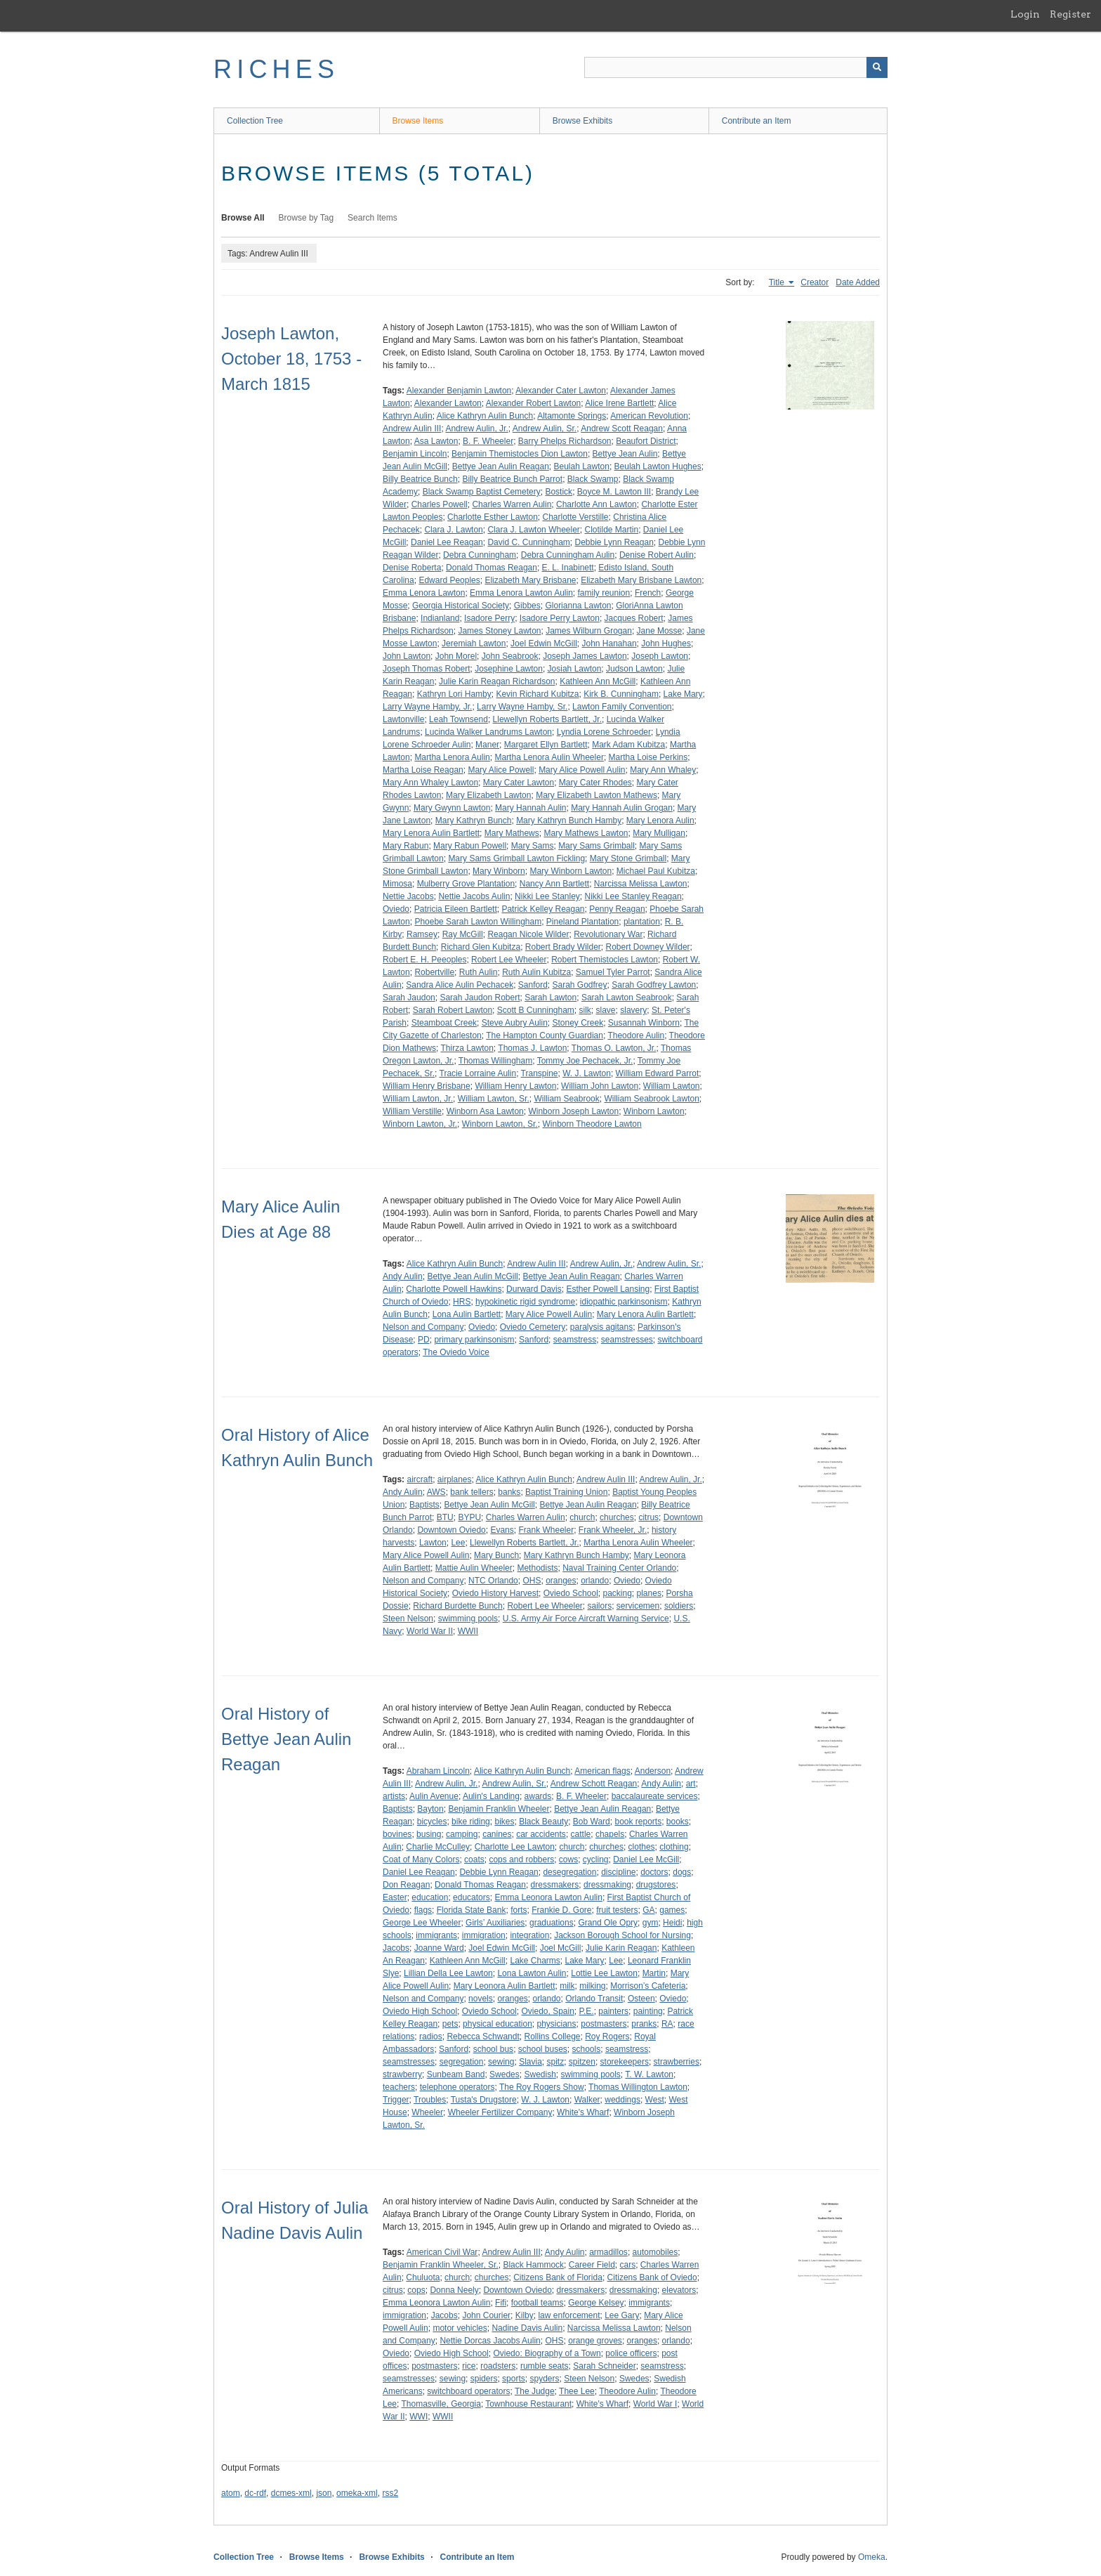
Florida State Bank (471, 1910)
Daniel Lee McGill (646, 1859)
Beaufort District (645, 441)
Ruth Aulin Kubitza (536, 972)
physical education (497, 2024)
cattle (581, 1834)
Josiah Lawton (575, 669)
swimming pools (468, 1618)
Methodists (537, 1568)
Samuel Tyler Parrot (613, 972)
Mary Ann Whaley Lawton (430, 782)
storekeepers (624, 2062)
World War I (655, 2404)
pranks (644, 2024)
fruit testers (617, 1910)
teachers (399, 2087)
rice (468, 2366)
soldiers (678, 1606)
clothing (673, 1847)
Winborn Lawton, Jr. (420, 1124)
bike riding (470, 1821)
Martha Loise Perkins (648, 757)
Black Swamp (593, 479)
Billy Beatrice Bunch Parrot (512, 479)
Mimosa (397, 884)
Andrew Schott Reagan (593, 1784)
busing (428, 1834)
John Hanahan (608, 643)
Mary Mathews (511, 833)
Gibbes (527, 605)
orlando (595, 1581)
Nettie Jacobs (408, 896)
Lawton (433, 1543)
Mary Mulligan (659, 833)
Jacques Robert (634, 618)
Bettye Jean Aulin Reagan (500, 466)
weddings (622, 2100)
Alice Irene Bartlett (619, 403)
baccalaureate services (655, 1796)
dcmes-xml (291, 2493)
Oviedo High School (420, 2011)
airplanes (454, 1479)
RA (667, 2024)
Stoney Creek (577, 1023)
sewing (501, 2062)
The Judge (535, 2391)
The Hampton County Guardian (544, 1035)
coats (474, 1859)
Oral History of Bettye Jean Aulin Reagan (286, 1739)
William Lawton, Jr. (418, 1099)
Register (1070, 14)
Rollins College (552, 2036)
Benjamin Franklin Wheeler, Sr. (441, 2265)
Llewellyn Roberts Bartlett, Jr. (547, 719)
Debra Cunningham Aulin (567, 555)
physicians (556, 2024)
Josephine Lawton (509, 669)
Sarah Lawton (550, 997)
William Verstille (412, 1111)
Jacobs (396, 1948)
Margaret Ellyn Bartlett (546, 745)
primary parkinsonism (474, 1340)
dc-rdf (255, 2493)
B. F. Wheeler (488, 441)
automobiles (655, 2252)
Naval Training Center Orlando (619, 1568)
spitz (555, 2062)
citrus (648, 1517)
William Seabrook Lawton (651, 1099)
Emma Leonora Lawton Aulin (548, 1897)
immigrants (436, 1935)
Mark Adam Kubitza (628, 745)
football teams (537, 2303)
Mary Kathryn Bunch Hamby (568, 820)
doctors (654, 1872)
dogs (682, 1872)
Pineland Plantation (582, 922)
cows (568, 1859)
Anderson (653, 1771)
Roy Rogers (607, 2036)
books (677, 1821)
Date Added (858, 282)
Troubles (430, 2100)
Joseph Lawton (659, 656)
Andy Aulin (403, 1276)
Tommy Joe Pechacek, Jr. (585, 1061)
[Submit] (877, 67)
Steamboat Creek (444, 1023)
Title (778, 282)
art (691, 1784)
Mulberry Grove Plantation (466, 884)
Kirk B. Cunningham (621, 694)
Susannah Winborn (644, 1023)
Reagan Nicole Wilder (528, 934)
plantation (642, 922)
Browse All (243, 218)
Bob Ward (591, 1821)
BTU (445, 1517)
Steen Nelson (408, 1618)
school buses (542, 2049)
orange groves (595, 2341)
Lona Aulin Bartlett (467, 1314)
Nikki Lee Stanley (547, 896)
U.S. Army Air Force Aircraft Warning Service (586, 1618)
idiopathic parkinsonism (624, 1302)
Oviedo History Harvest (495, 1593)
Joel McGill (560, 1948)
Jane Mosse (660, 631)
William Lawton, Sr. (493, 1099)
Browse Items (418, 121)
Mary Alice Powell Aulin (582, 770)
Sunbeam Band (456, 2074)
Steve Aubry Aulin (515, 1023)
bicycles (432, 1821)
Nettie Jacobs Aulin (474, 896)
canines (496, 1834)
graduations (551, 1923)
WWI (418, 2416)
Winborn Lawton (654, 1111)
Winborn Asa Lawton (485, 1111)
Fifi (500, 2303)
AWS (436, 1492)
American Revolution (649, 416)
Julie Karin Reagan (621, 1948)
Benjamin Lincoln (415, 454)
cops (416, 2290)
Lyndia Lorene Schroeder (604, 732)
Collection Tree (255, 121)
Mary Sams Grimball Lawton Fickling (516, 858)
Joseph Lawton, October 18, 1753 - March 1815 (291, 358)
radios (430, 2036)
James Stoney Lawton (499, 631)
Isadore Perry (489, 618)
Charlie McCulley (438, 1847)
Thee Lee (577, 2391)
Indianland (440, 618)
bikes (504, 1821)
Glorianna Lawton (578, 605)
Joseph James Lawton (584, 656)
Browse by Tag (306, 218)
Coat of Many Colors (421, 1859)
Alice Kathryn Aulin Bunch (485, 416)
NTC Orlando (493, 1581)
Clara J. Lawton (453, 530)
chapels (609, 1834)
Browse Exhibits (582, 121)
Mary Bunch (496, 1555)
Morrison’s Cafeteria (647, 1986)
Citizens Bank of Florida (557, 2277)
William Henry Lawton (515, 1086)
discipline (618, 1872)
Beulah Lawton (581, 466)
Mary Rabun (405, 846)
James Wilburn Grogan (589, 631)
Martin (654, 1973)
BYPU (469, 1517)
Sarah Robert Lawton (452, 1010)
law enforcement (569, 2315)
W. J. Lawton (586, 1073)
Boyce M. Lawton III (614, 492)
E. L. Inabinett (568, 568)
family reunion (604, 593)
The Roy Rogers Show (541, 2087)
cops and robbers (521, 1859)
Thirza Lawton (466, 1048)
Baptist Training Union (566, 1492)
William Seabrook (566, 1099)
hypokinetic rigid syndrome (525, 1302)
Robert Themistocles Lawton (604, 960)
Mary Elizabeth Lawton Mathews (596, 795)
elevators (679, 2290)
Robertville (434, 972)
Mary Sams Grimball (596, 846)
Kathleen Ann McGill (597, 681)
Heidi (672, 1923)
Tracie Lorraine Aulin (478, 1073)
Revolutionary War (608, 934)
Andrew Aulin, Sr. (544, 428)
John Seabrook (510, 656)
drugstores (656, 1885)
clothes (641, 1847)
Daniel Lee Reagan (447, 542)
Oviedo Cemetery (532, 1327)
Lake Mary (683, 694)
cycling (596, 1859)
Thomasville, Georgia (440, 2404)
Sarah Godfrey (580, 985)
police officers (631, 2353)
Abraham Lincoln (438, 1771)
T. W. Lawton (649, 2074)
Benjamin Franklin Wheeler (498, 1809)
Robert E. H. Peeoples (424, 960)
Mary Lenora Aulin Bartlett (431, 833)
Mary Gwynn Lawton (452, 808)
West (654, 2100)
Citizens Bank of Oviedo (652, 2277)
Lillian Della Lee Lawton (448, 1973)
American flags (602, 1771)
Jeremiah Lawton (474, 643)
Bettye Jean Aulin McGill (472, 1276)
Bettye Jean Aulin (625, 454)
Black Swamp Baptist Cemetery (482, 492)
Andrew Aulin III (412, 428)
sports (513, 2379)
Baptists (424, 1505)
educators (471, 1897)
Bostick (558, 492)
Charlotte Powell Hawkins (453, 1289)
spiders (484, 2379)
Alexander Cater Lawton (560, 390)
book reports (637, 1821)
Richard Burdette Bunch (457, 1606)
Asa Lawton (436, 441)
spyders (544, 2379)
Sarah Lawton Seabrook (626, 997)
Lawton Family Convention (621, 707)
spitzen (582, 2062)
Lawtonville (403, 719)
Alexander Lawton (448, 403)
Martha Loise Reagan (423, 770)
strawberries (676, 2062)
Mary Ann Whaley (663, 770)
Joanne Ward (439, 1948)
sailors (600, 1606)
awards (538, 1796)
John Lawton (406, 656)
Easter (395, 1897)
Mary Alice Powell (501, 770)
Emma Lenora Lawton (424, 593)
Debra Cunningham (479, 555)
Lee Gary (622, 2315)
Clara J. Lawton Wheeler (533, 530)
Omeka (871, 2557)
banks (509, 1492)
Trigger (396, 2100)
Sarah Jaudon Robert (480, 997)
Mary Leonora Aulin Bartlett (504, 1986)
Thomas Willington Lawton (637, 2087)
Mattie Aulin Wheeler (474, 1568)
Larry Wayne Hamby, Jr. (427, 707)
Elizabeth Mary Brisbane (530, 580)
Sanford (533, 985)
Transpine (539, 1073)
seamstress (574, 1340)
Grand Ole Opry (608, 1923)
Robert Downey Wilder (648, 947)
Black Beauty (543, 1821)
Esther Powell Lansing (608, 1289)
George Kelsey (596, 2303)
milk (567, 1986)
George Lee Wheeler (422, 1923)
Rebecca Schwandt (483, 2036)
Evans (501, 1530)
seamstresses (627, 1340)
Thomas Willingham (495, 1061)
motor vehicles (460, 2328)
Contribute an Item (756, 121)
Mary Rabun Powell (469, 846)
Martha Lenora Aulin (451, 757)
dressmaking (607, 1885)
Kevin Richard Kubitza (537, 694)
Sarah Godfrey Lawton (654, 985)
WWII (468, 1631)
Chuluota (423, 2277)
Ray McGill (462, 934)
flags (423, 1910)
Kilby (524, 2315)
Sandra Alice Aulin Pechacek (459, 985)
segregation (462, 2062)
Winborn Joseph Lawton (573, 1111)
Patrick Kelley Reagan (542, 909)
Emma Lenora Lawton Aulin (521, 593)
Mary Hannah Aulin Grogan (622, 808)
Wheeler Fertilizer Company (500, 2112)
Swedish (539, 2074)
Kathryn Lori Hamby (454, 694)
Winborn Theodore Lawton (591, 1124)
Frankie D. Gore (561, 1910)
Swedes (504, 2074)
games (672, 1910)
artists (394, 1796)
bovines (397, 1834)
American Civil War (442, 2252)
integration (529, 1935)
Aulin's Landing (491, 1796)
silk (585, 1010)
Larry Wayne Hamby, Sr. (522, 707)
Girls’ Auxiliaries (495, 1923)
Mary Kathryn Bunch (473, 820)
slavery (633, 1010)
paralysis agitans (601, 1327)
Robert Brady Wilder (563, 947)
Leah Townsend (458, 719)
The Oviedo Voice (456, 1352)
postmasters (603, 2024)
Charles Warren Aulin (511, 504)
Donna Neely (454, 2290)
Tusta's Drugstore (484, 2100)
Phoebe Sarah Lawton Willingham (477, 922)
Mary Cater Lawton (518, 782)
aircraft (420, 1479)
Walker (587, 2100)
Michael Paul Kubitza (656, 871)
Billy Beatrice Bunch (420, 479)
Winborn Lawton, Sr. (500, 1124)
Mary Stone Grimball (628, 858)
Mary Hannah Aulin (530, 808)
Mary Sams (532, 846)
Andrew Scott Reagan (622, 428)
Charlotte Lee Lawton (515, 1847)
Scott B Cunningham (535, 1010)
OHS (531, 1581)
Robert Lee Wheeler (508, 960)
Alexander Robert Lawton (533, 403)
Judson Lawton (634, 669)
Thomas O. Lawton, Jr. (614, 1048)
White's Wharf (583, 2112)
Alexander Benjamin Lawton (459, 390)
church (582, 1517)
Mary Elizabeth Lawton (488, 795)
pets (450, 2024)
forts (518, 1910)
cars (627, 2265)
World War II (430, 1631)
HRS (461, 1302)
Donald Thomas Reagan (491, 568)
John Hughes (666, 643)
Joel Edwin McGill (543, 643)
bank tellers (471, 1492)
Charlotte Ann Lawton (596, 504)
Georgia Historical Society (460, 605)
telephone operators (457, 2087)
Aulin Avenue (434, 1796)
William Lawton (671, 1086)
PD (424, 1340)
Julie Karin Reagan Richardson (497, 681)
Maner (487, 745)
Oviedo (396, 909)
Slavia (530, 2062)
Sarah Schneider (604, 2366)
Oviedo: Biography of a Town (546, 2353)
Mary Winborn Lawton (570, 871)
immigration (484, 1935)
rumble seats (544, 2366)
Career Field (592, 2265)
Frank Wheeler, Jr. (613, 1530)
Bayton (430, 1809)
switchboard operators (468, 2391)
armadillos (608, 2252)
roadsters (497, 2366)
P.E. (586, 2011)
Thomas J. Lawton (532, 1048)
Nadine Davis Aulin (527, 2328)
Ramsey (422, 934)
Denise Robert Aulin (656, 555)
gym (650, 1923)
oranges (561, 1581)
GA (648, 1910)
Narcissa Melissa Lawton (640, 884)
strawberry (402, 2074)
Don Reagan (406, 1885)
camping (461, 1834)
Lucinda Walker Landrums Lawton (488, 732)
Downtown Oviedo (451, 1530)
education (429, 1897)
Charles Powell (439, 504)
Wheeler (427, 2112)
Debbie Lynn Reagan (614, 542)
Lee (458, 1543)
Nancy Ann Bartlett (554, 884)
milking (592, 1986)
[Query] (736, 67)
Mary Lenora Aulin (660, 820)
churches (617, 1517)
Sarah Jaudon (409, 997)
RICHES (276, 69)
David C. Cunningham (528, 542)
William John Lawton (599, 1086)
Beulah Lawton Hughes (657, 466)
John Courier (486, 2315)
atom (230, 2493)
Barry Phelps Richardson (565, 441)
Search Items (372, 218)
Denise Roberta (412, 568)
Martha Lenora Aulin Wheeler (548, 757)
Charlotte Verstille (576, 517)
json (323, 2493)
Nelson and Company (423, 1327)
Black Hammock (533, 2265)
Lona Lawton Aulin (531, 1973)
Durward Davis (534, 1289)
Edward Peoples (449, 580)
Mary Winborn (499, 871)
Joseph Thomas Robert (426, 669)
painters (613, 2011)
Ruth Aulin (478, 972)
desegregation (569, 1872)
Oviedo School (570, 1593)
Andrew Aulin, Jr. (476, 428)
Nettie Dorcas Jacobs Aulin (490, 2341)
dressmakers (555, 1885)
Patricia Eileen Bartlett (455, 909)
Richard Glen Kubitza (480, 947)
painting (648, 2011)
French (648, 593)
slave (606, 1010)
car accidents (541, 1834)
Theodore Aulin (635, 1035)
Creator (814, 282)
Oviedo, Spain (547, 2011)
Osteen (641, 1998)
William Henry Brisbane (426, 1086)
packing (616, 1593)
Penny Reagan (617, 909)
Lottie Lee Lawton (604, 1973)
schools (586, 2049)
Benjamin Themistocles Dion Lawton (519, 454)
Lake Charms (535, 1961)
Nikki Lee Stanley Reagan (633, 896)
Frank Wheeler (546, 1530)
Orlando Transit (594, 1998)
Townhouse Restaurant (528, 2404)
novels (480, 1998)
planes (649, 1593)
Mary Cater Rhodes (595, 782)
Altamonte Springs (571, 416)
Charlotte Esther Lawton (492, 517)
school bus (493, 2049)
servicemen (638, 1606)
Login (1025, 14)
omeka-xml (357, 2493)
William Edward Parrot (657, 1073)
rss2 (390, 2493)
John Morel (456, 656)
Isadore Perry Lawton (560, 618)
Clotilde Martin (611, 530)
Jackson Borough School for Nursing (622, 1935)
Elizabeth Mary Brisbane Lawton (641, 580)
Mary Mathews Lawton (585, 833)
